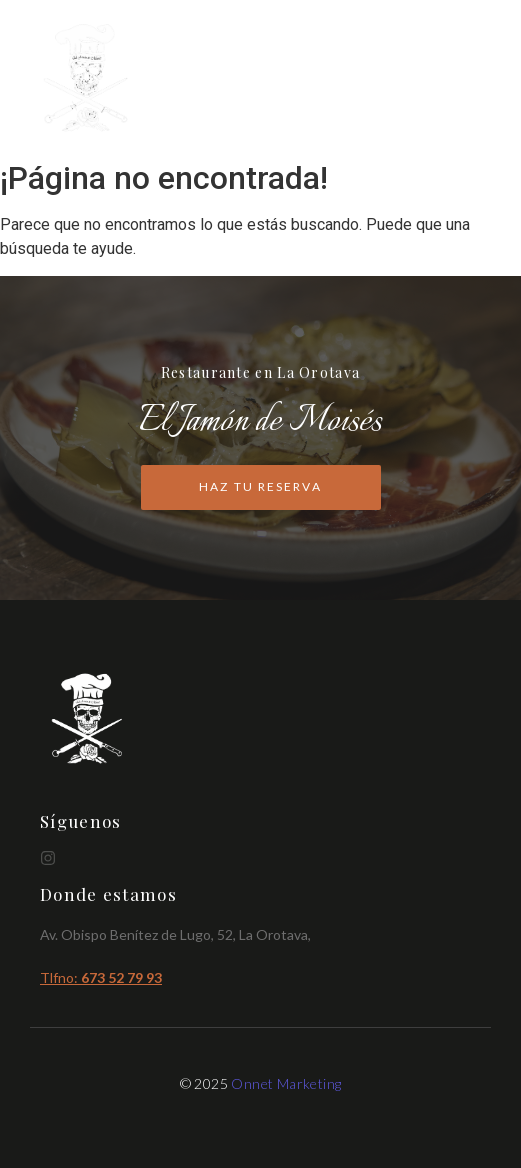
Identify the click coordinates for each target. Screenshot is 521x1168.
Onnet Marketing (286, 1083)
